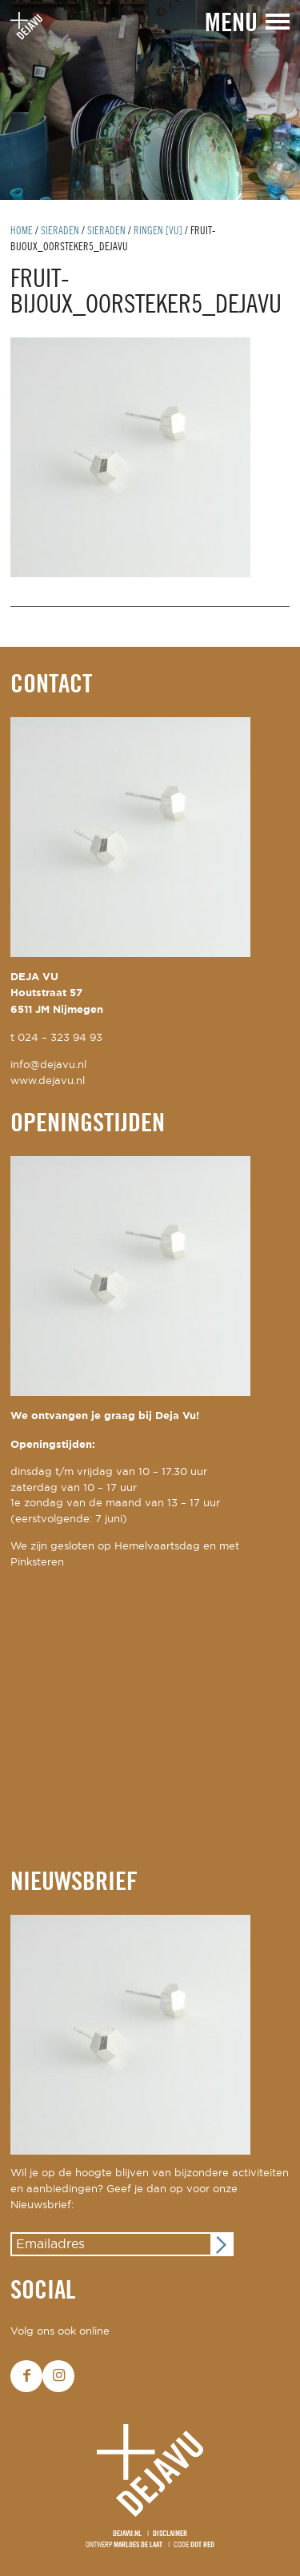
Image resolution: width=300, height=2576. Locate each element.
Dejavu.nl (127, 2534)
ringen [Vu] (158, 231)
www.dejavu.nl (47, 1081)
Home (21, 231)
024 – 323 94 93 (60, 1038)
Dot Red (202, 2545)
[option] (150, 100)
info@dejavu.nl (48, 1065)
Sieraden (60, 231)
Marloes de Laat (138, 2545)
